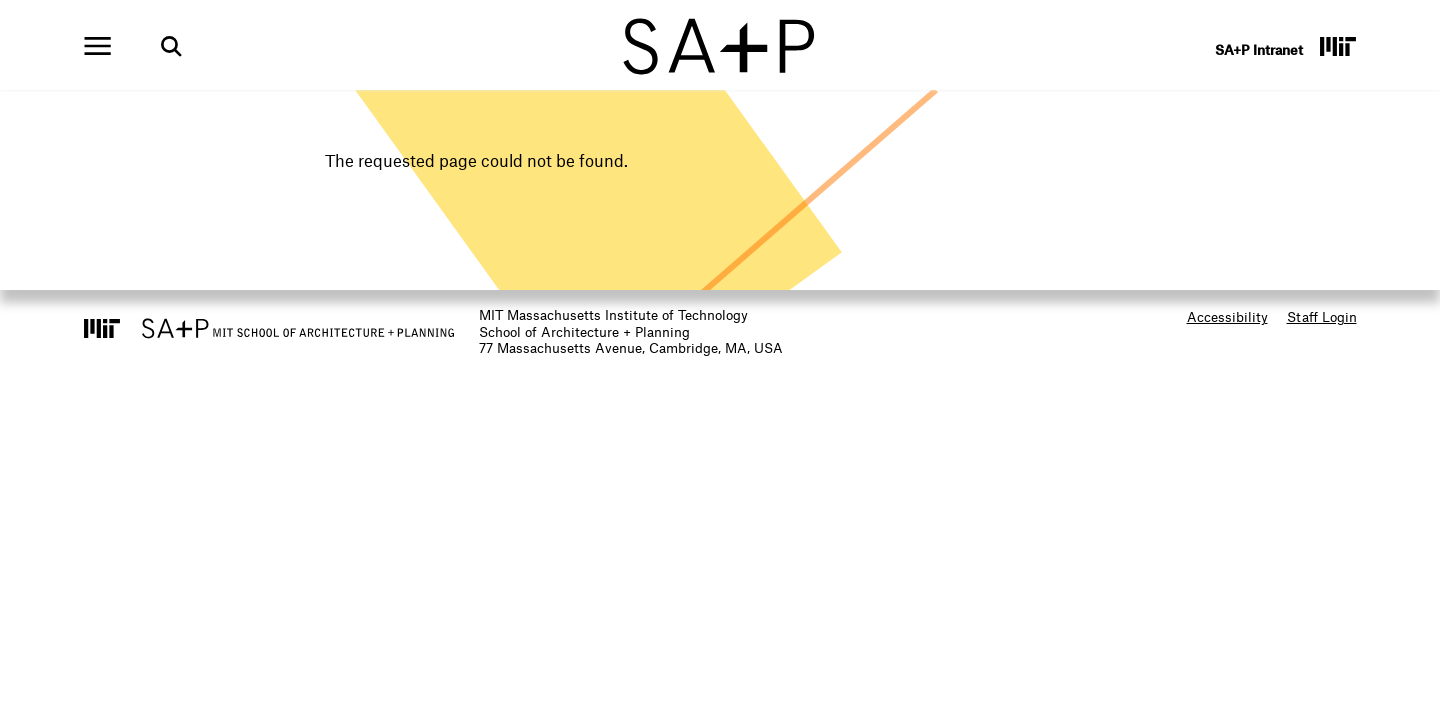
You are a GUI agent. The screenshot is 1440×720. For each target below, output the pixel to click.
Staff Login (1322, 316)
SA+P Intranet (1259, 49)
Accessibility (1227, 316)
